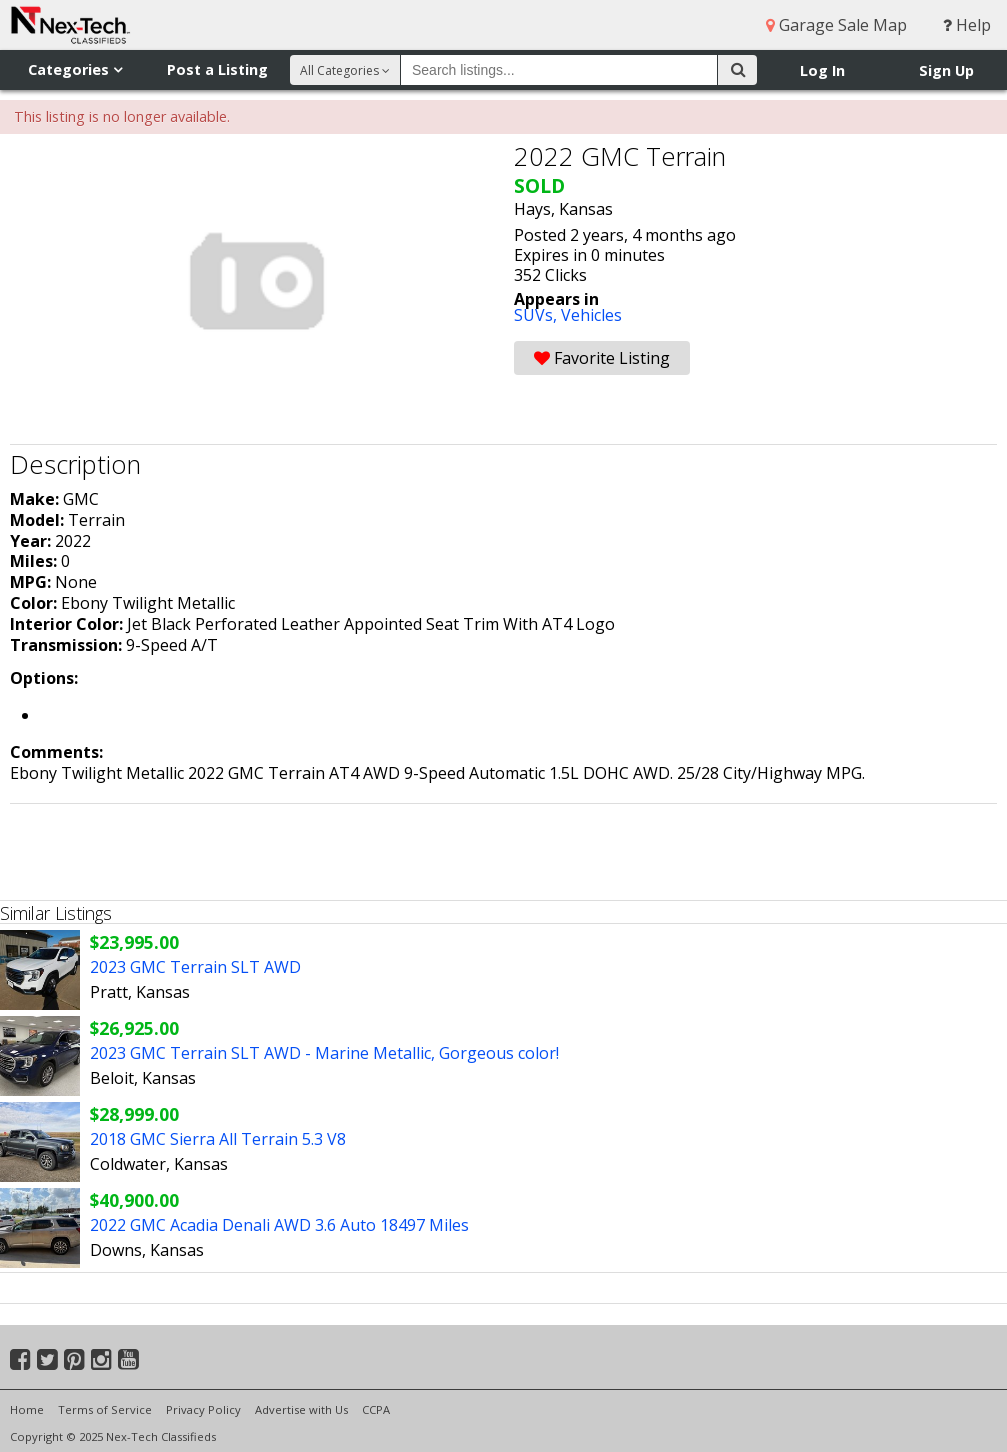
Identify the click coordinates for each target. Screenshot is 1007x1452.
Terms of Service (105, 1409)
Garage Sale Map (836, 25)
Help (967, 25)
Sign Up (946, 70)
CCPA (376, 1409)
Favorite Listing (602, 358)
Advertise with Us (301, 1409)
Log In (822, 70)
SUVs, (537, 315)
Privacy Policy (203, 1409)
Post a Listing (217, 69)
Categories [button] (75, 69)
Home (27, 1409)
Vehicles (591, 315)
